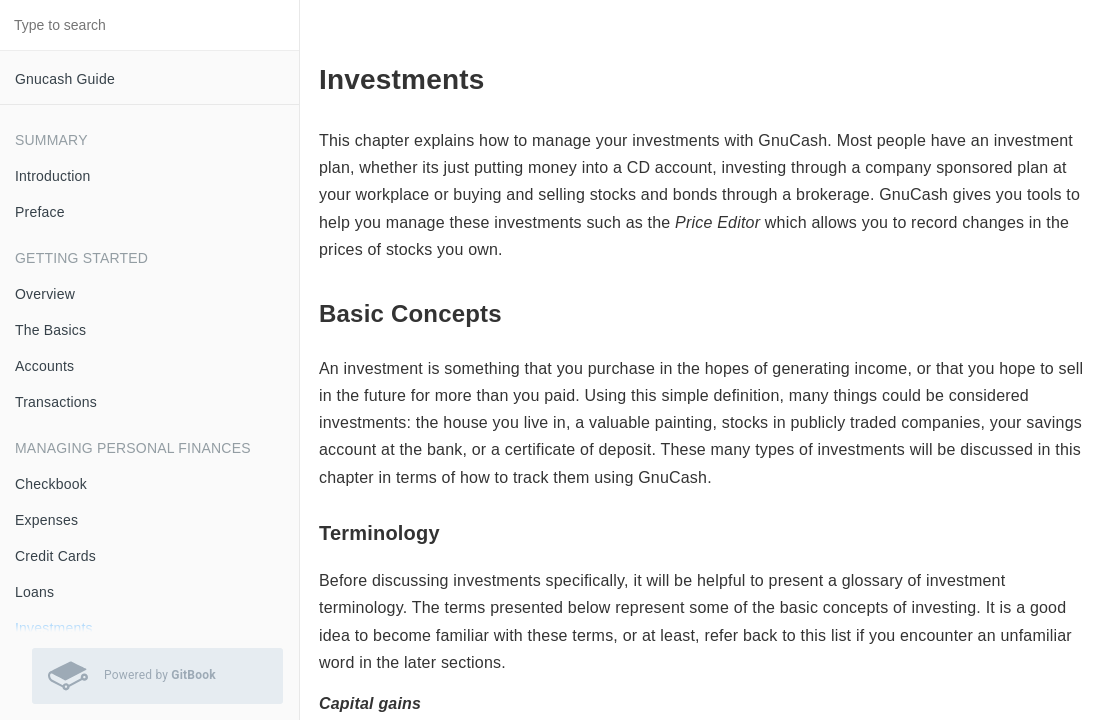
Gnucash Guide (65, 79)
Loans (34, 592)
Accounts (44, 366)
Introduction (53, 176)
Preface (40, 212)
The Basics (50, 330)
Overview (45, 294)
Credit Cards (55, 556)
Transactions (56, 402)
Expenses (46, 520)
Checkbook (51, 484)
